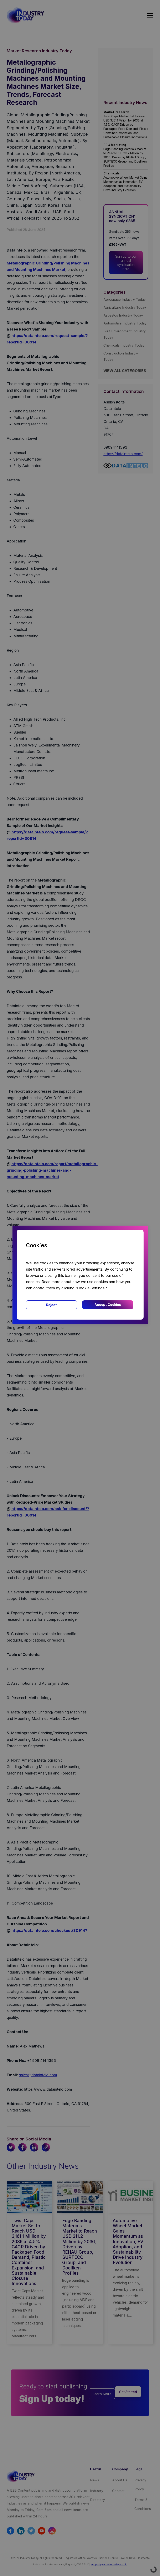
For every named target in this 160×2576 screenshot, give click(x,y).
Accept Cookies (107, 1304)
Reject (51, 1305)
